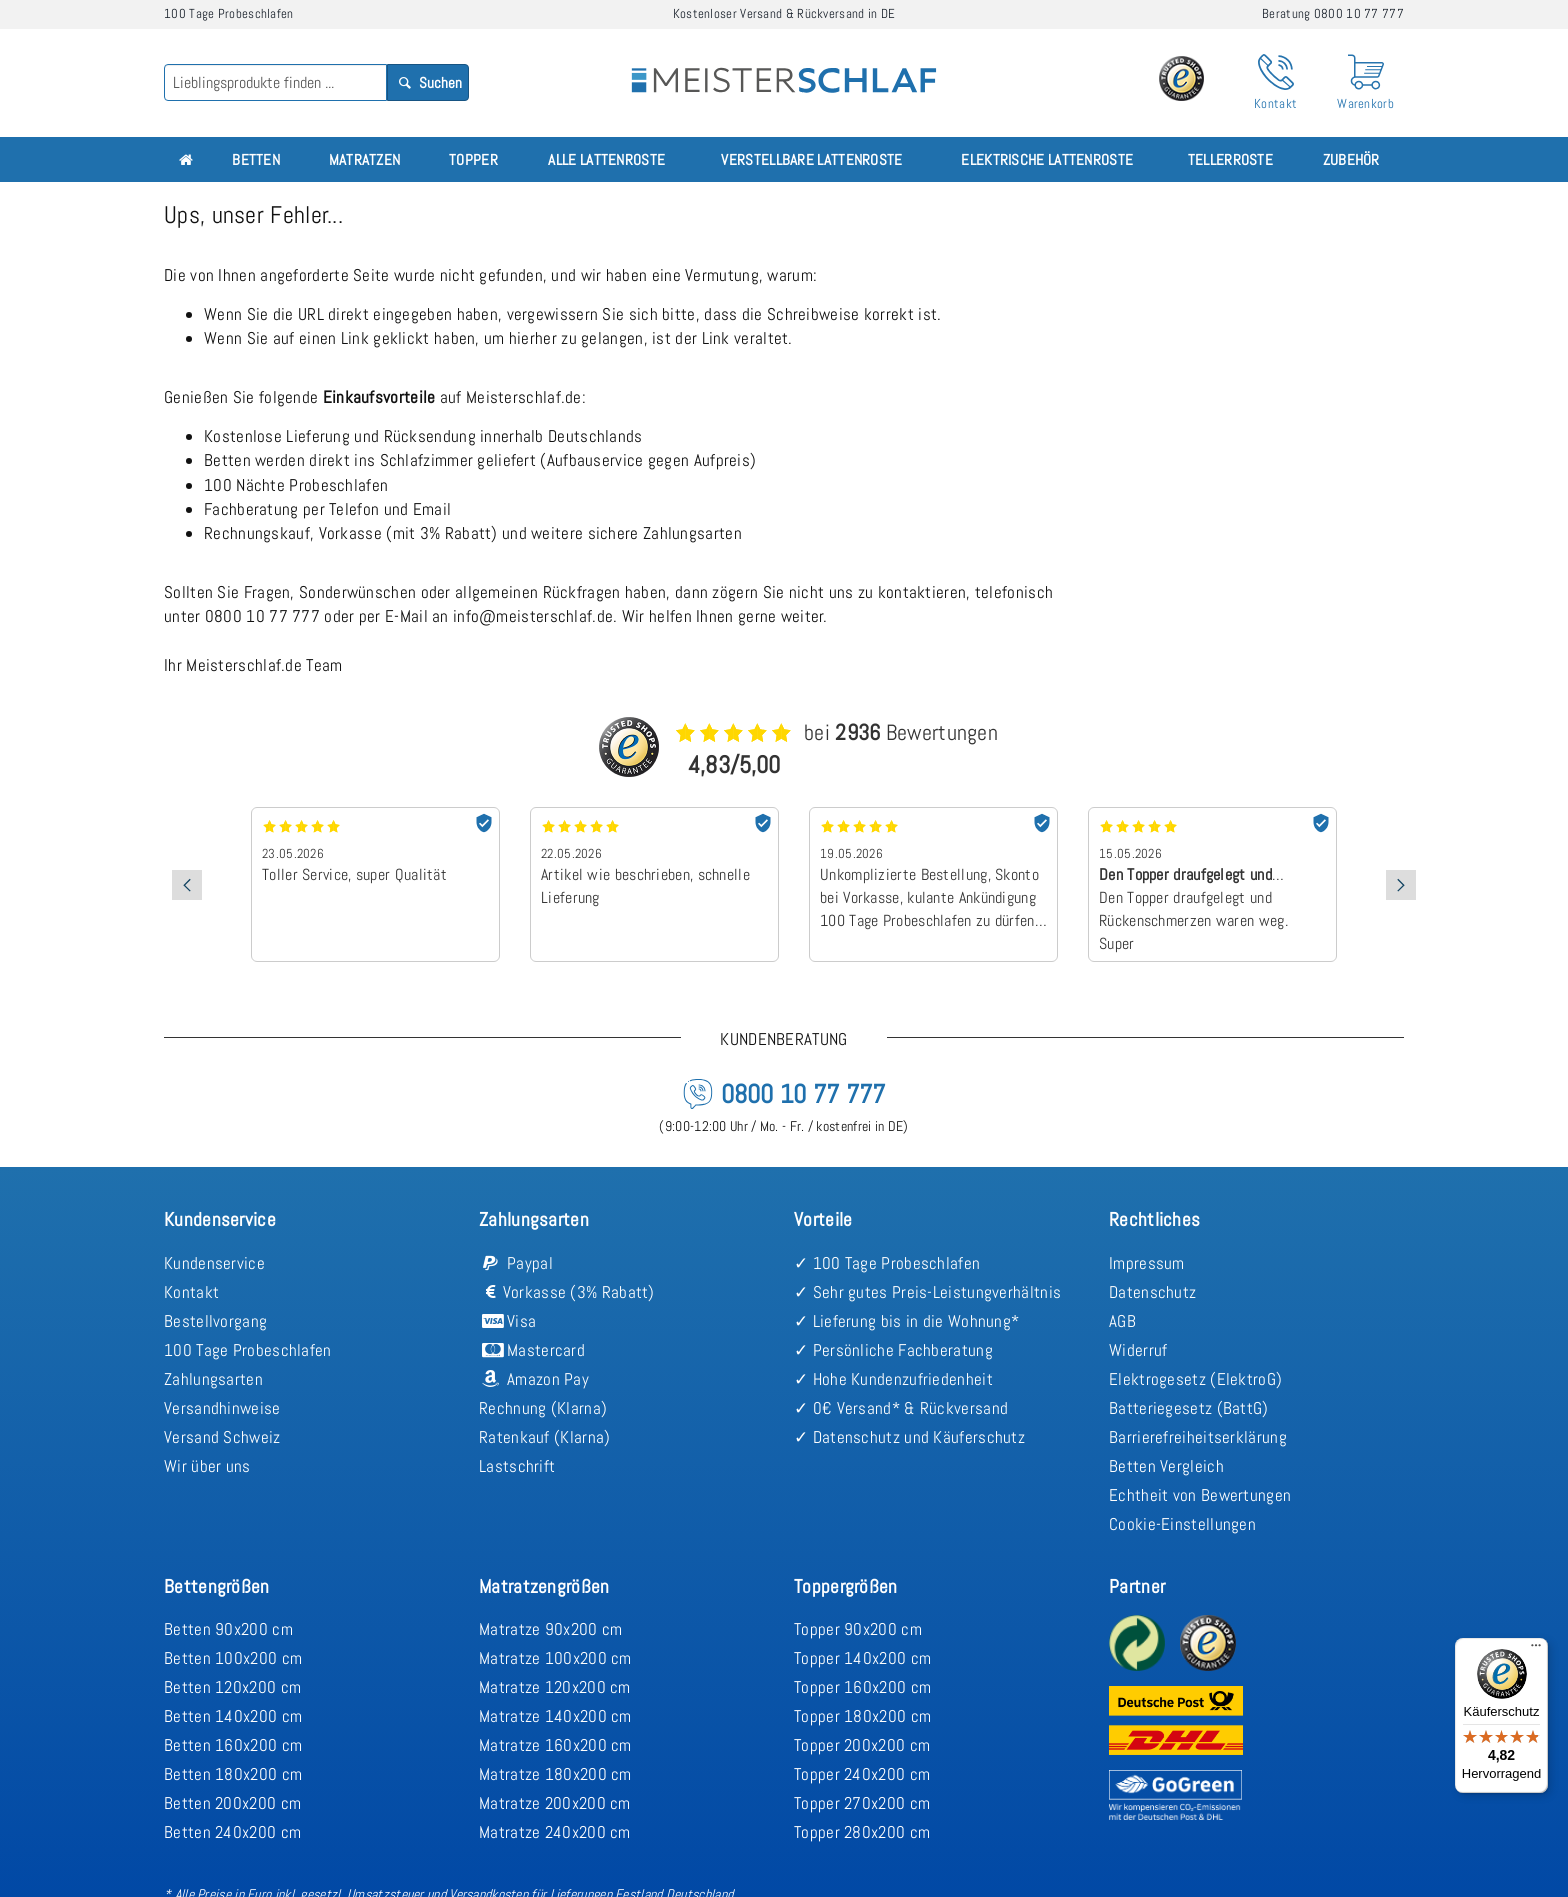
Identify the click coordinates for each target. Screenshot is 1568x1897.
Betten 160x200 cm (233, 1745)
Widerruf (1138, 1350)
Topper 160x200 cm (862, 1687)
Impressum (1147, 1263)
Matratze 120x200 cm (555, 1687)
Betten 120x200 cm (232, 1687)
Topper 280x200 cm (862, 1832)
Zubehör (1351, 159)
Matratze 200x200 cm (555, 1803)
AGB (1122, 1321)
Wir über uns (207, 1466)
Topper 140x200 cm (862, 1658)
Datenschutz (1152, 1292)
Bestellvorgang (215, 1321)
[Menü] (1536, 1650)
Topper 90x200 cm (858, 1629)
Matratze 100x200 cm (555, 1658)
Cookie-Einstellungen (1182, 1524)
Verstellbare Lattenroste (811, 159)
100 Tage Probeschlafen (248, 1350)
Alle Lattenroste (606, 159)
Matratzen (365, 159)
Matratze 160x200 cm (555, 1745)
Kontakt (191, 1292)
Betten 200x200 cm (232, 1803)
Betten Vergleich (1166, 1466)
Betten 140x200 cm (233, 1716)
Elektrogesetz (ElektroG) (1195, 1379)
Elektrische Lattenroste (1047, 159)
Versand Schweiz (222, 1437)
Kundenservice (214, 1263)
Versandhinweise (222, 1408)
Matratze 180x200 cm (555, 1774)
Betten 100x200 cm (233, 1658)
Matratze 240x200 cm (555, 1832)
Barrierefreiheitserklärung (1198, 1437)
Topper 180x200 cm (862, 1716)
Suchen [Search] (428, 82)
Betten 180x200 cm (233, 1774)
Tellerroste (1230, 159)
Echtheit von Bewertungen (1200, 1495)
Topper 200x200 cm (862, 1745)
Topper (473, 159)
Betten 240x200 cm (232, 1832)
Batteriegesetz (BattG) (1189, 1408)
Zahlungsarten (213, 1379)
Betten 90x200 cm (228, 1629)
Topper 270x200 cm (862, 1803)
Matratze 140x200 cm (555, 1716)
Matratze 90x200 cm (550, 1629)
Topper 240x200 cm (862, 1774)
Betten (256, 159)
